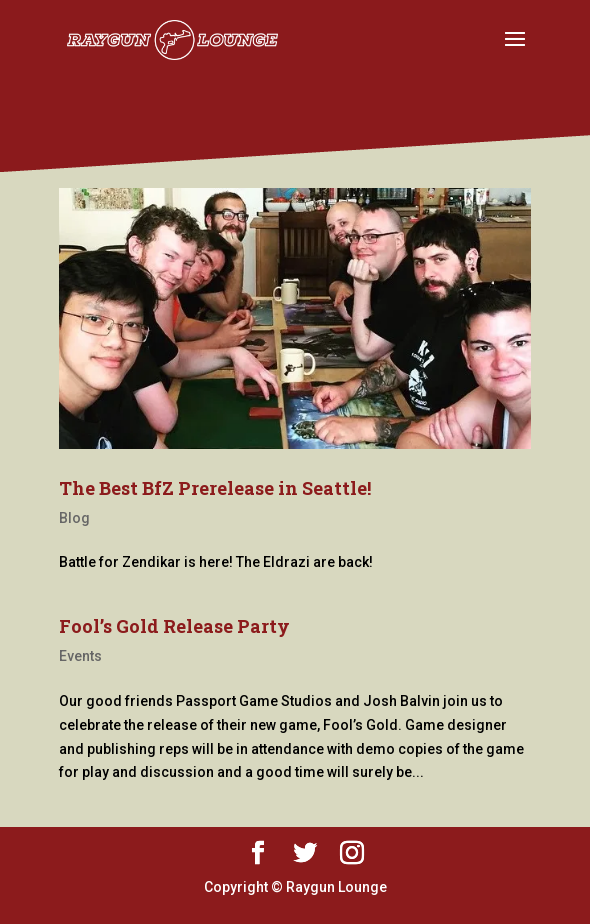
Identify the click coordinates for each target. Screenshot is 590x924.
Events (80, 656)
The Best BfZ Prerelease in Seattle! (215, 488)
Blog (74, 518)
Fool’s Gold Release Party (174, 626)
